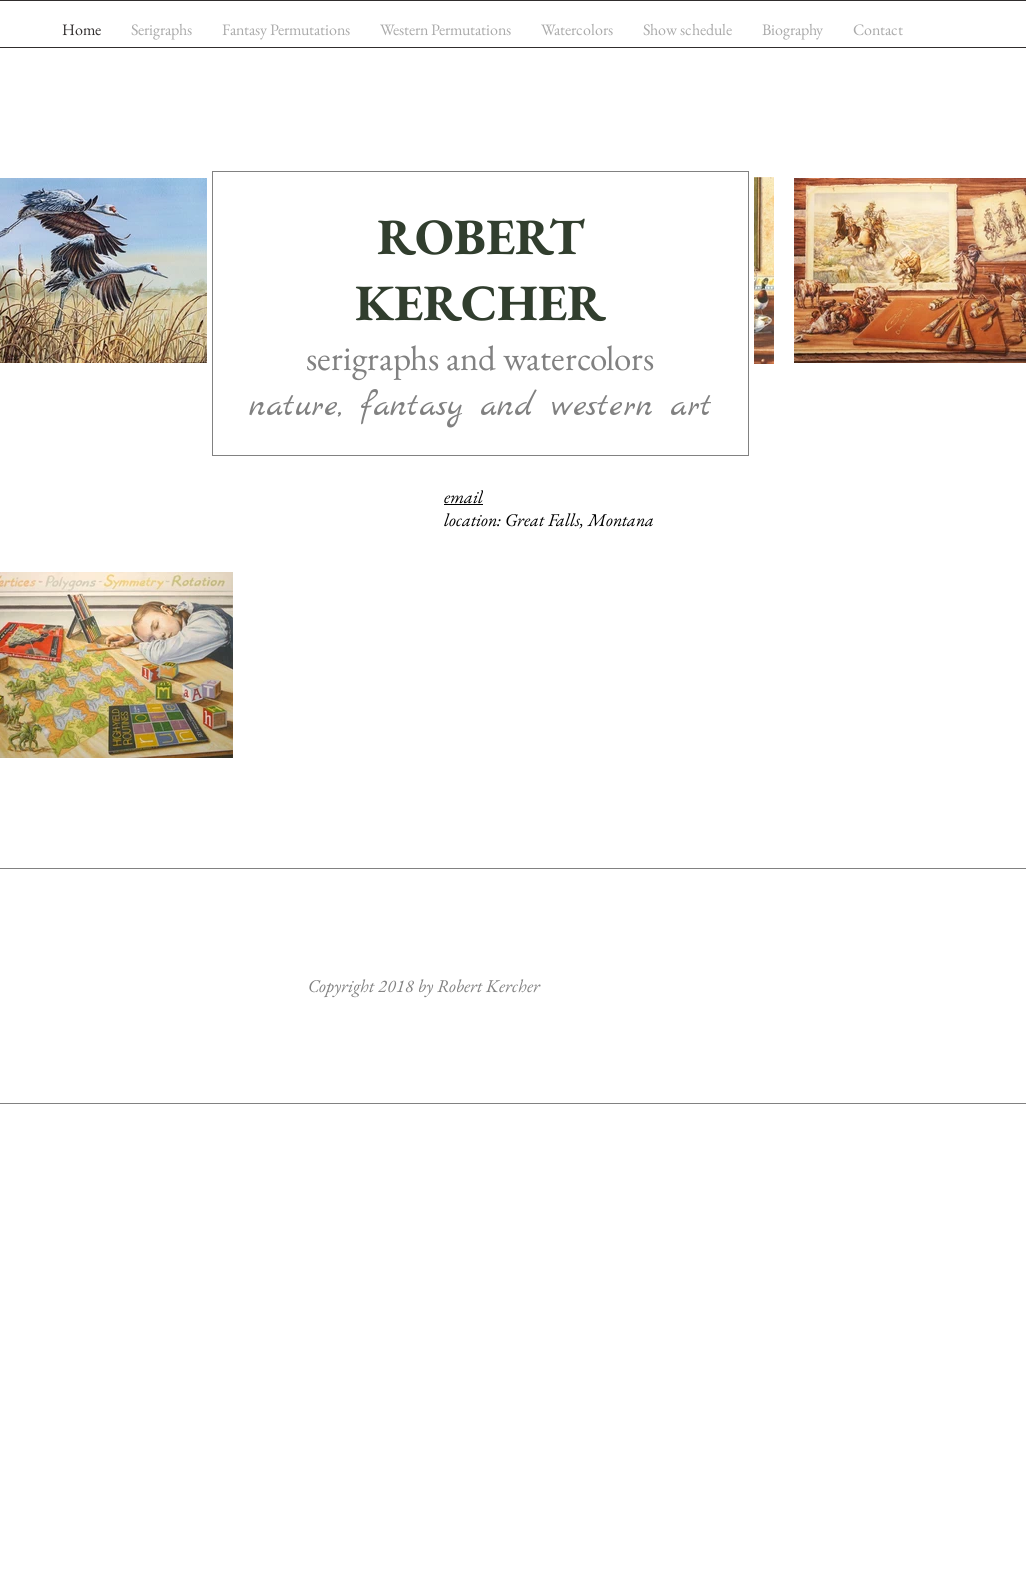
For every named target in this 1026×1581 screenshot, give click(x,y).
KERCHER (480, 302)
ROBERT (480, 236)
